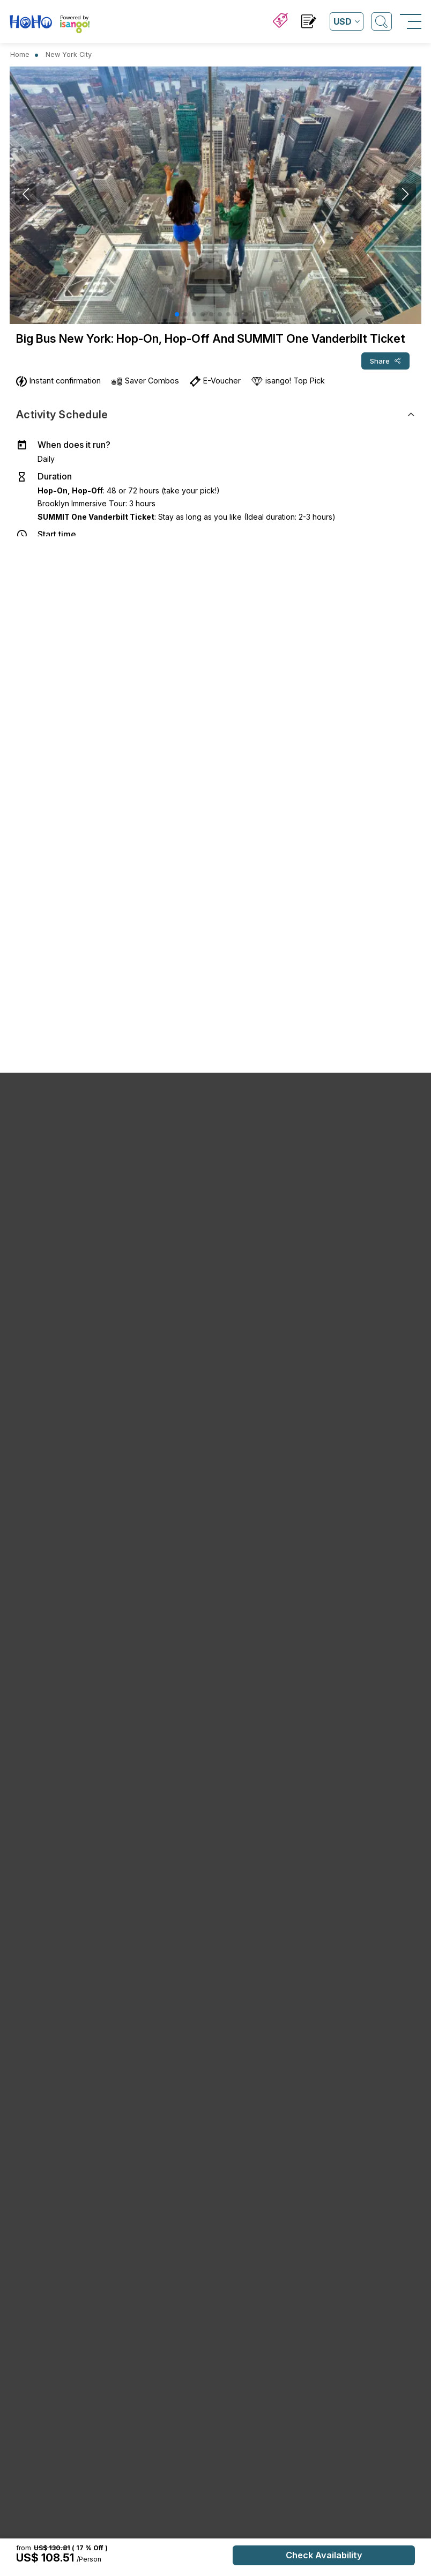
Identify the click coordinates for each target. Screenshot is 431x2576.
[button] (177, 314)
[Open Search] (381, 21)
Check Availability (324, 2555)
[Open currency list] (346, 21)
